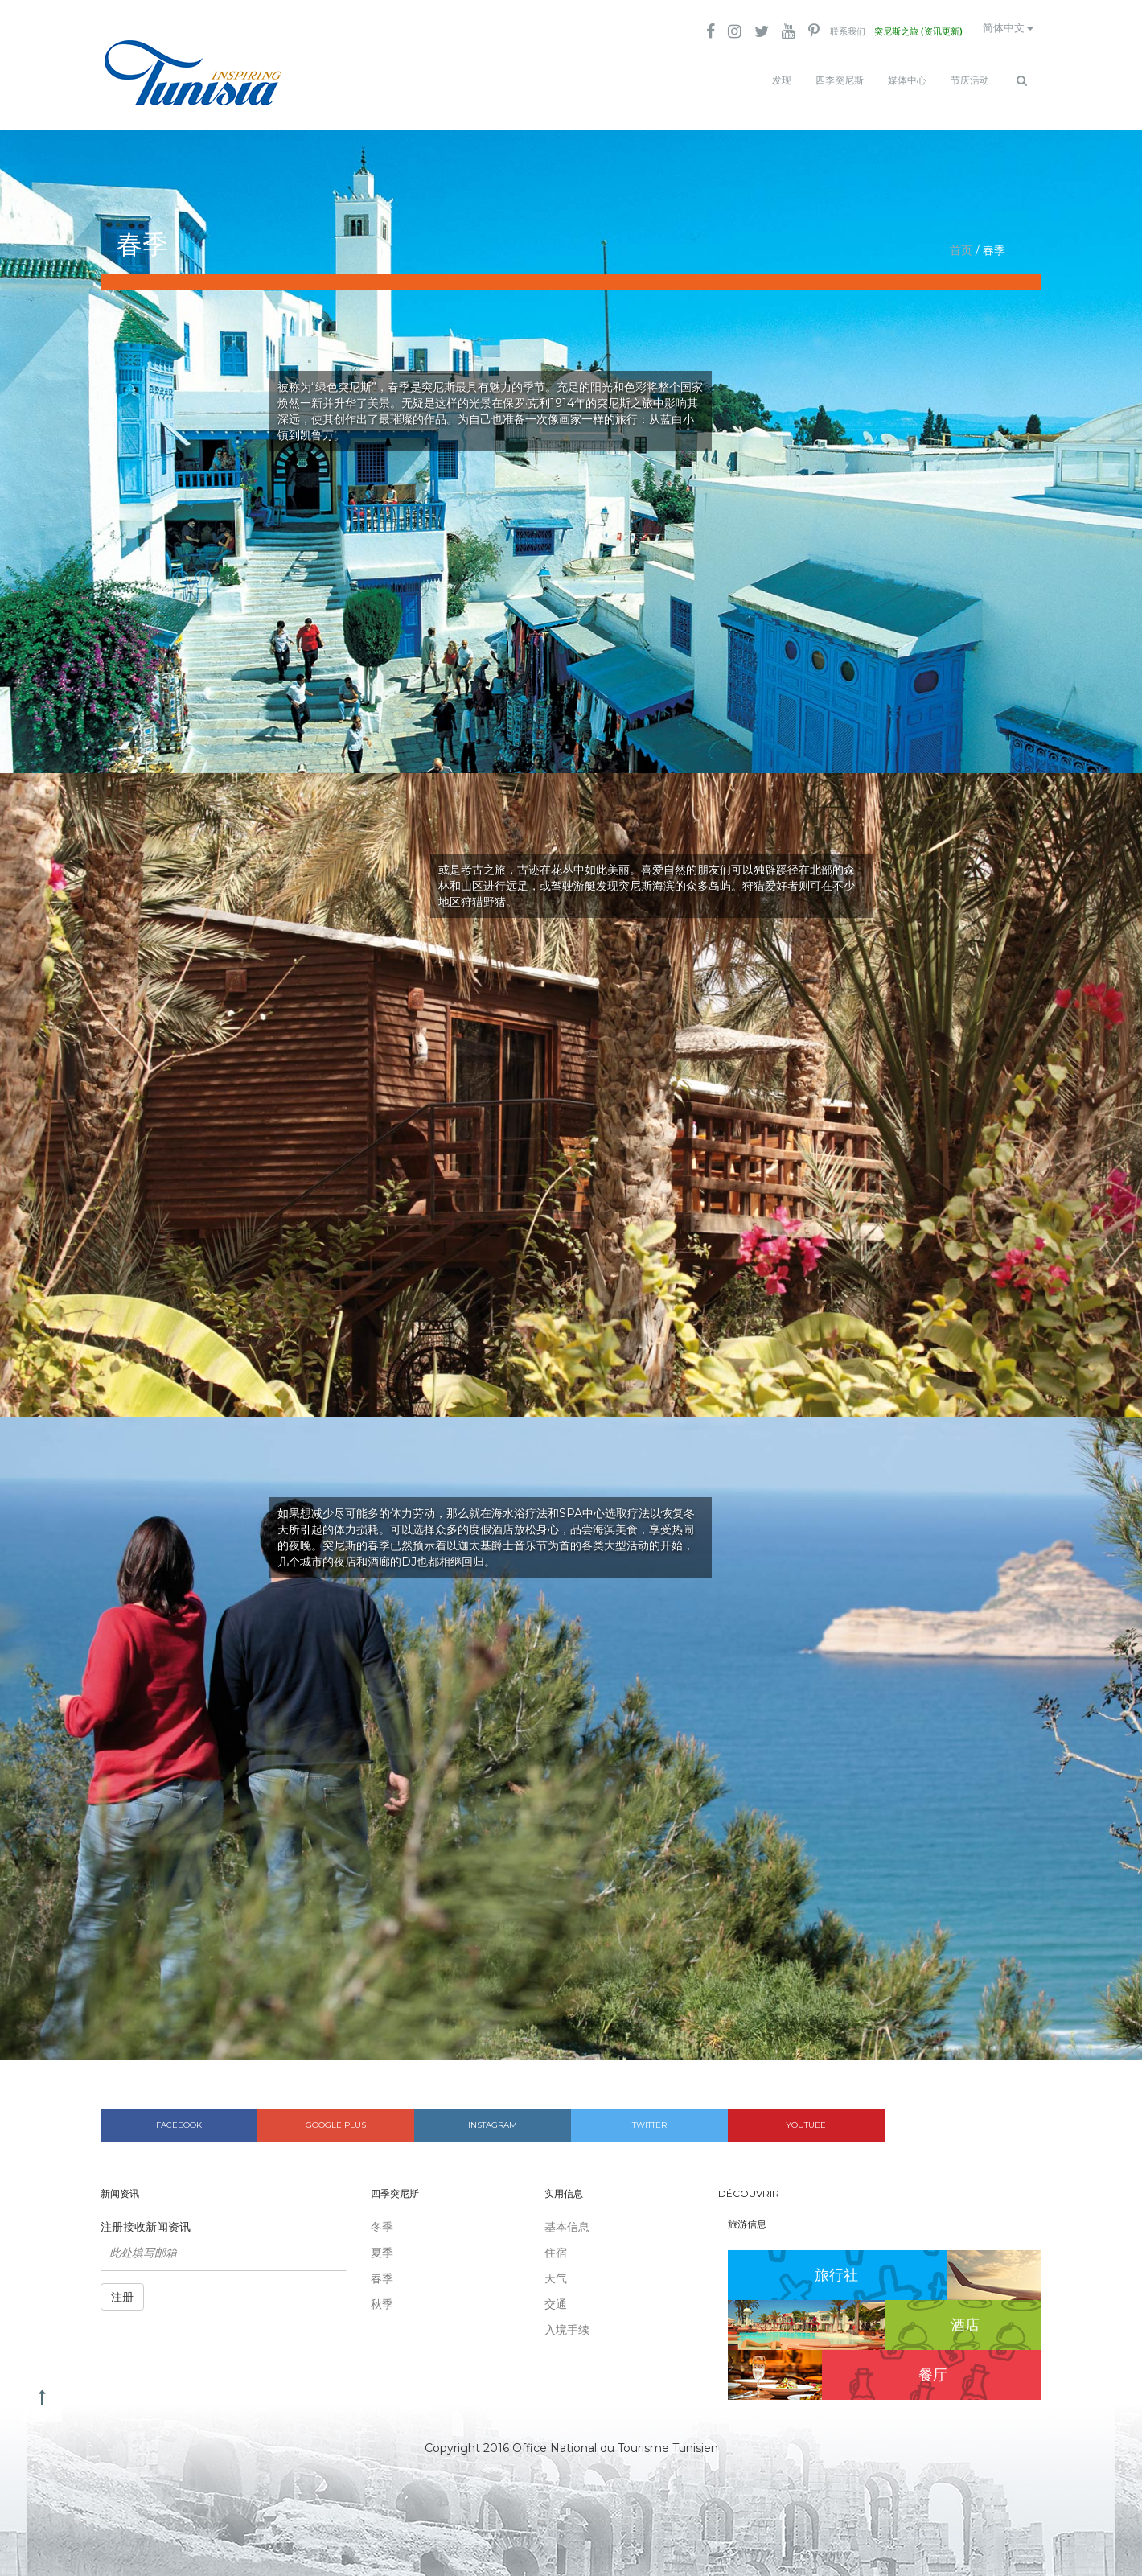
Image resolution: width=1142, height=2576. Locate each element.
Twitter (649, 2116)
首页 (961, 241)
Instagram (492, 2116)
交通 (555, 2295)
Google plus (336, 2116)
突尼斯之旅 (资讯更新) (899, 32)
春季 (382, 2269)
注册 (122, 2288)
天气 (555, 2269)
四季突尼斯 (839, 80)
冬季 (382, 2218)
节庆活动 (970, 80)
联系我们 (818, 32)
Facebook (179, 2116)
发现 (781, 80)
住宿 (555, 2244)
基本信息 (566, 2218)
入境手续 (566, 2321)
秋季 (382, 2295)
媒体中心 (907, 80)
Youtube (806, 2116)
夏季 (382, 2244)
